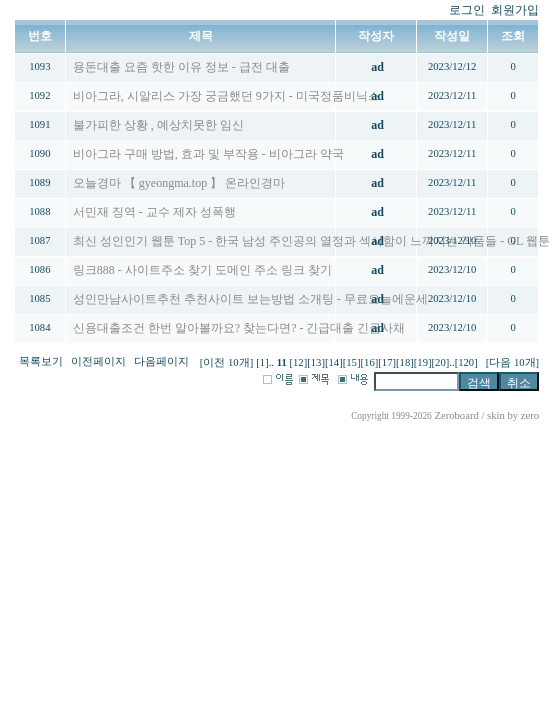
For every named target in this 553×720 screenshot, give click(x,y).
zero (530, 415)
